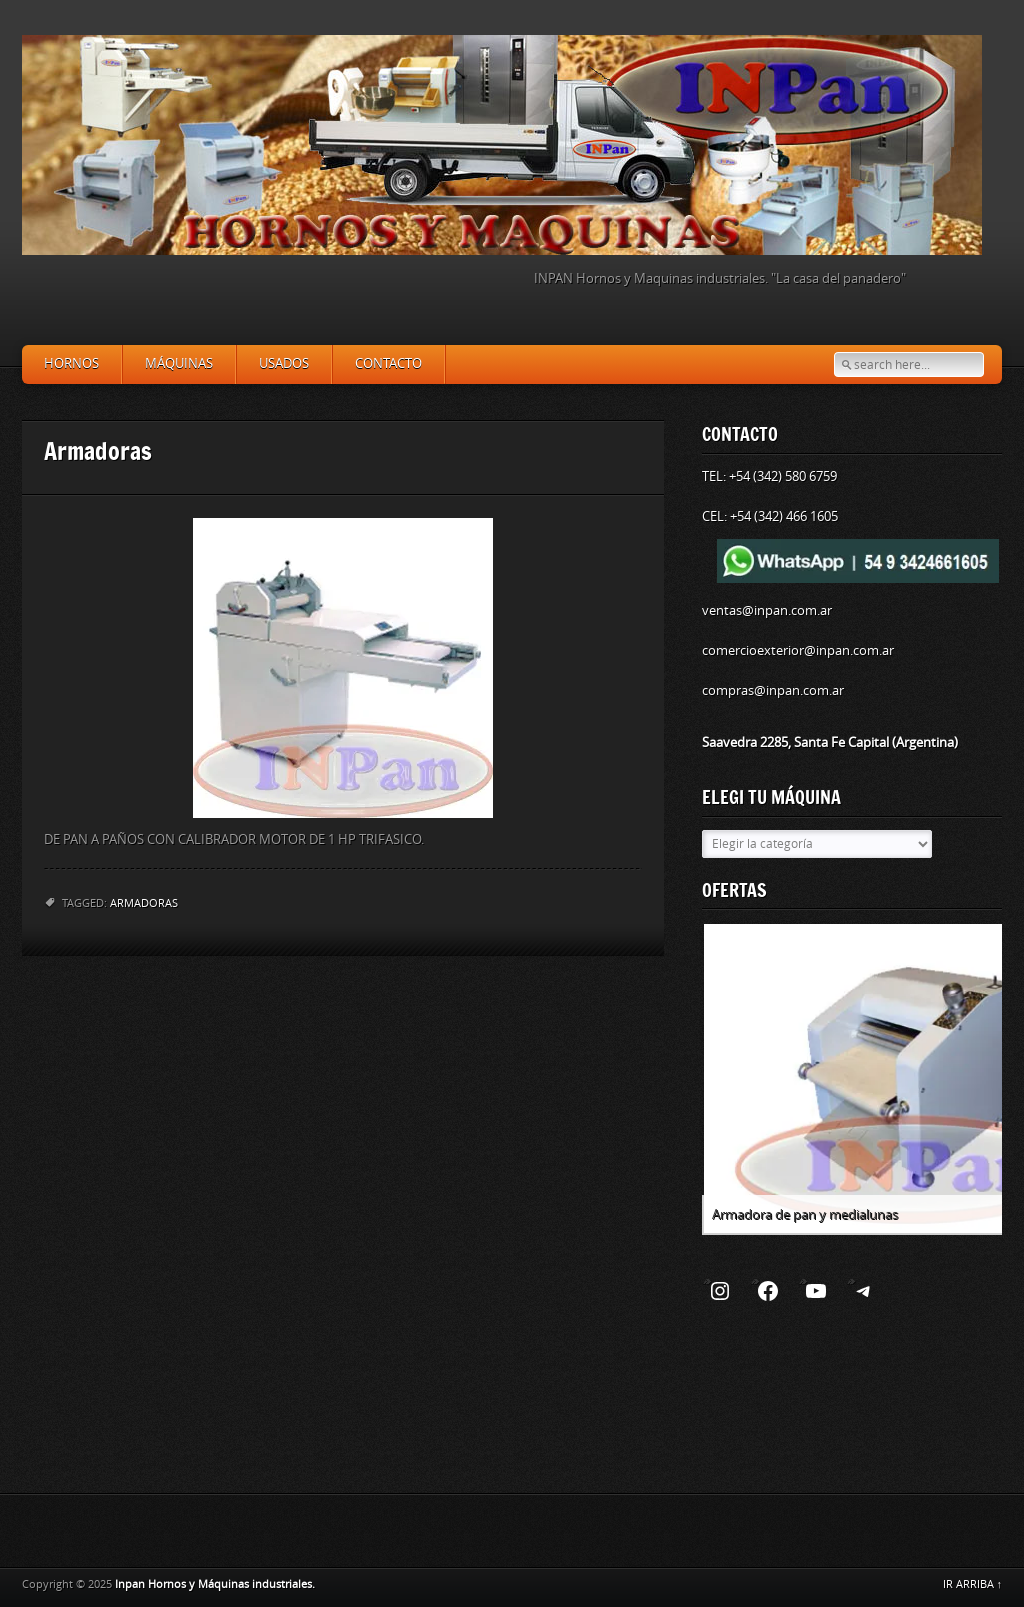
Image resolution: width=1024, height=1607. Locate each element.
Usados (284, 363)
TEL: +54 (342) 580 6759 (769, 476)
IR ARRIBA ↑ (973, 1584)
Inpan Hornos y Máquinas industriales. (215, 1584)
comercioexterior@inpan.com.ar (798, 650)
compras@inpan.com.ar (773, 690)
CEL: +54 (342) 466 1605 (770, 516)
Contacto (388, 363)
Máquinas (179, 363)
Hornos (71, 363)
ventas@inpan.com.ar (767, 610)
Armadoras (144, 903)
